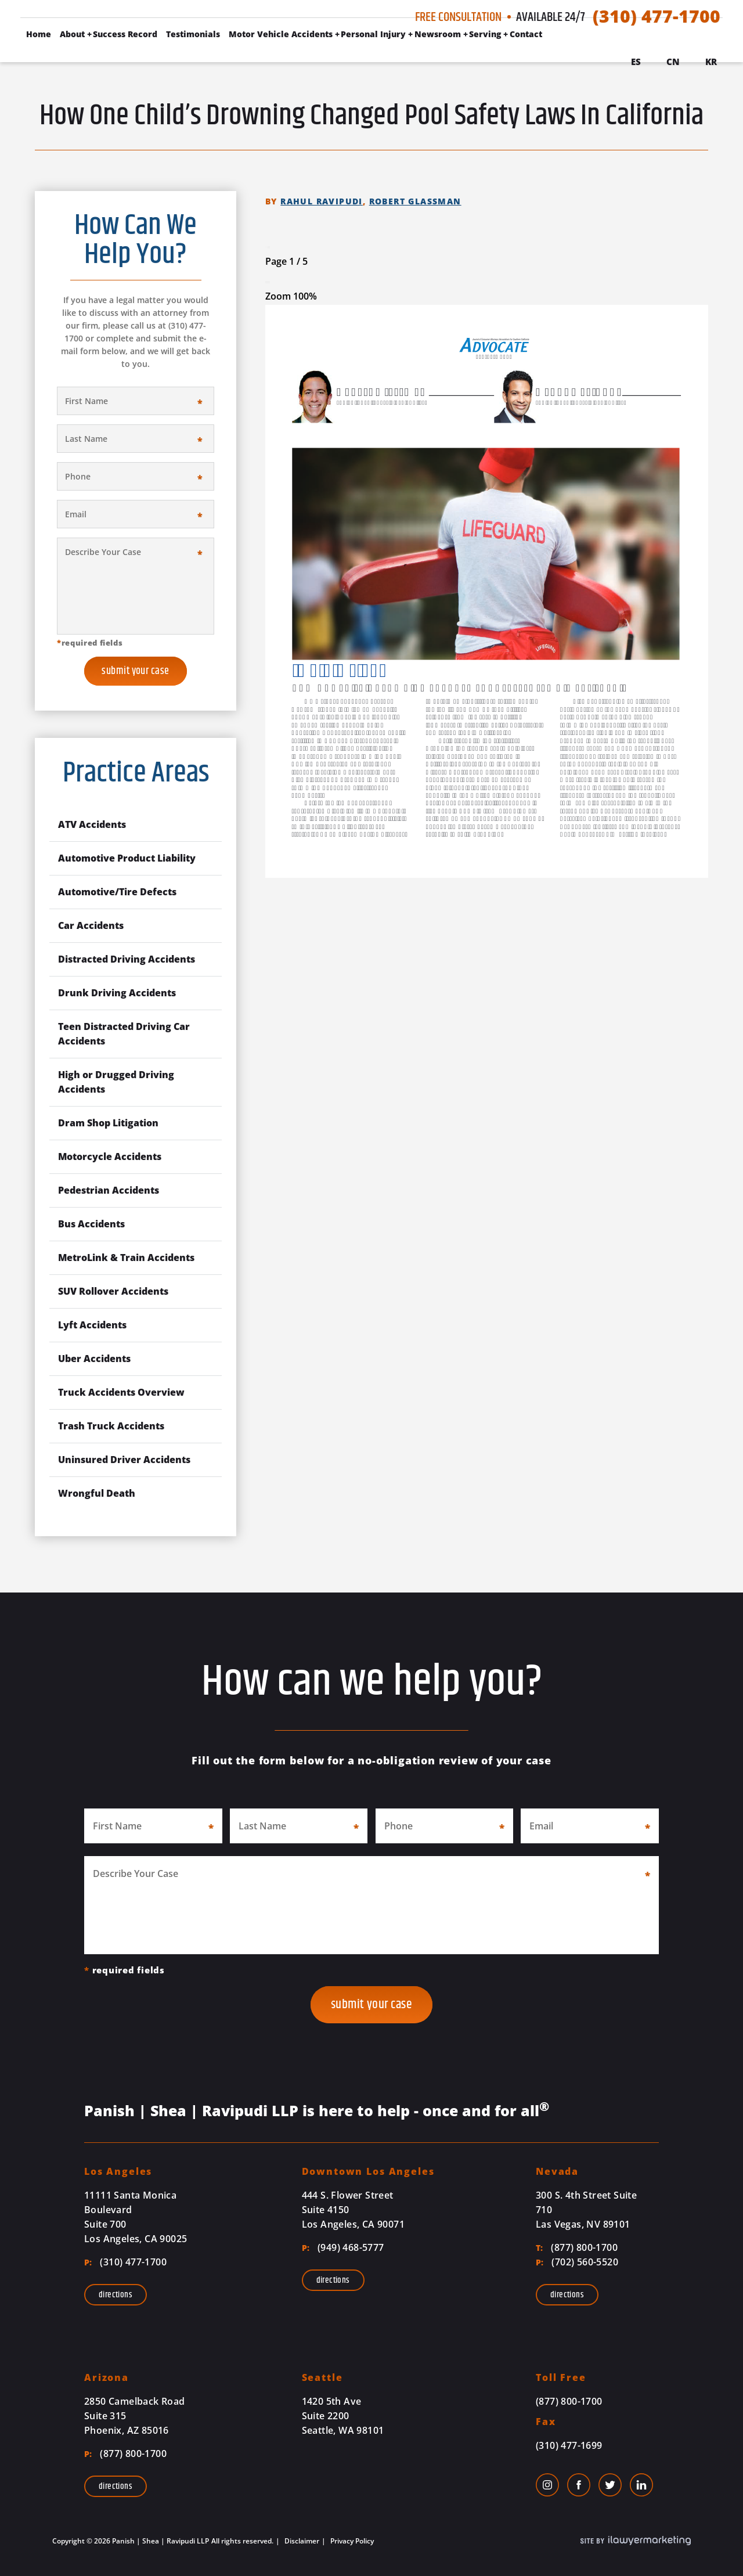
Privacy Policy (351, 2541)
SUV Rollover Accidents (113, 1291)
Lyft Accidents (92, 1324)
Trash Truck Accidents (111, 1425)
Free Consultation (458, 17)
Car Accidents (91, 925)
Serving (485, 33)
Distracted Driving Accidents (126, 959)
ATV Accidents (92, 824)
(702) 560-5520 (577, 2262)
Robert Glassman (415, 201)
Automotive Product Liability (127, 858)
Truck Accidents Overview (121, 1392)
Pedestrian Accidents (108, 1190)
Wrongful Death (96, 1493)
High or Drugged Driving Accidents (116, 1082)
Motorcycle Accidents (109, 1156)
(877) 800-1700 (577, 2247)
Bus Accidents (91, 1223)
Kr (711, 61)
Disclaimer (301, 2541)
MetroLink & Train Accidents (126, 1257)
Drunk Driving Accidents (117, 992)
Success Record (125, 33)
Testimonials (193, 33)
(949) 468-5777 (343, 2247)
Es (636, 61)
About (72, 33)
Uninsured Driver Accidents (124, 1459)
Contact (526, 33)
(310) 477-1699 (569, 2445)
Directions (115, 2294)
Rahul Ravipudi (321, 201)
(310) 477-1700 (656, 16)
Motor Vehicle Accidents (281, 33)
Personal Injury (373, 33)
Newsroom (437, 33)
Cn (673, 61)
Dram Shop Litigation (108, 1122)
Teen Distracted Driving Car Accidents (124, 1033)
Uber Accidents (94, 1358)
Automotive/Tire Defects (117, 891)
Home (38, 33)
